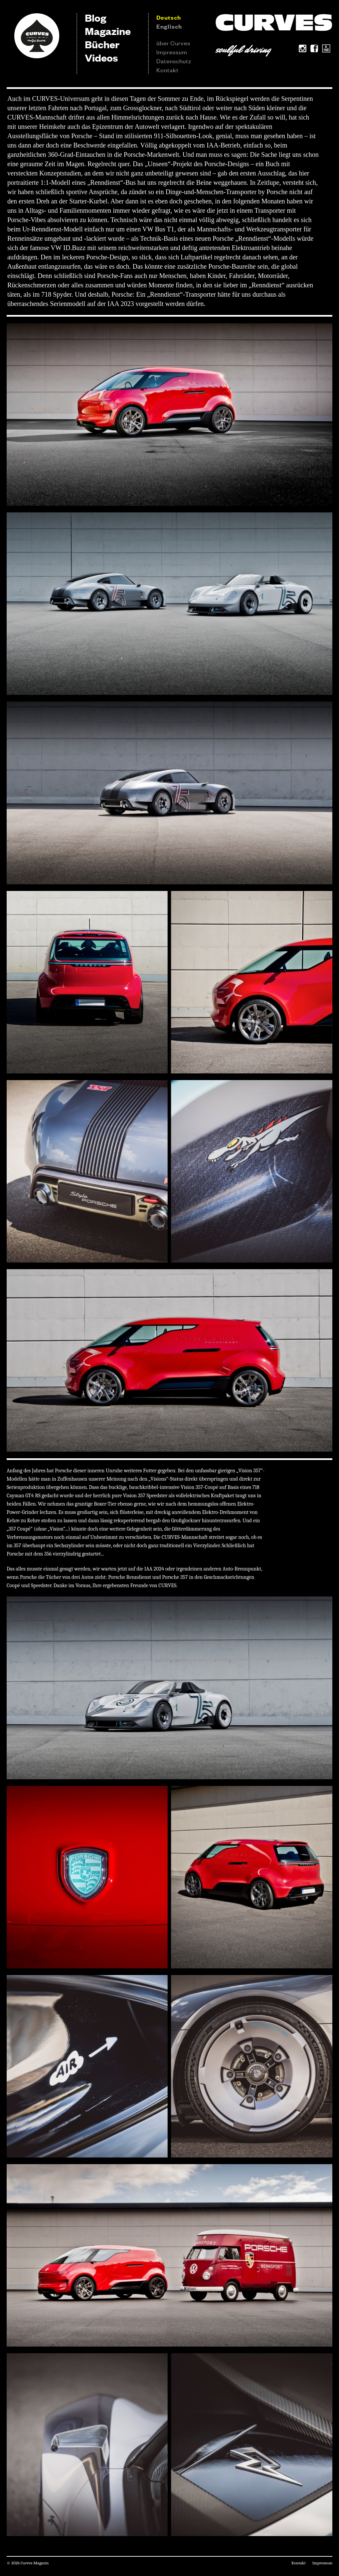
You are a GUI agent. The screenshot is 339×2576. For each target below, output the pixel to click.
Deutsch (168, 17)
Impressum (171, 52)
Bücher (102, 44)
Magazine (108, 31)
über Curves (173, 43)
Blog (95, 17)
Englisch (169, 26)
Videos (101, 57)
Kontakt (167, 70)
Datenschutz (173, 61)
